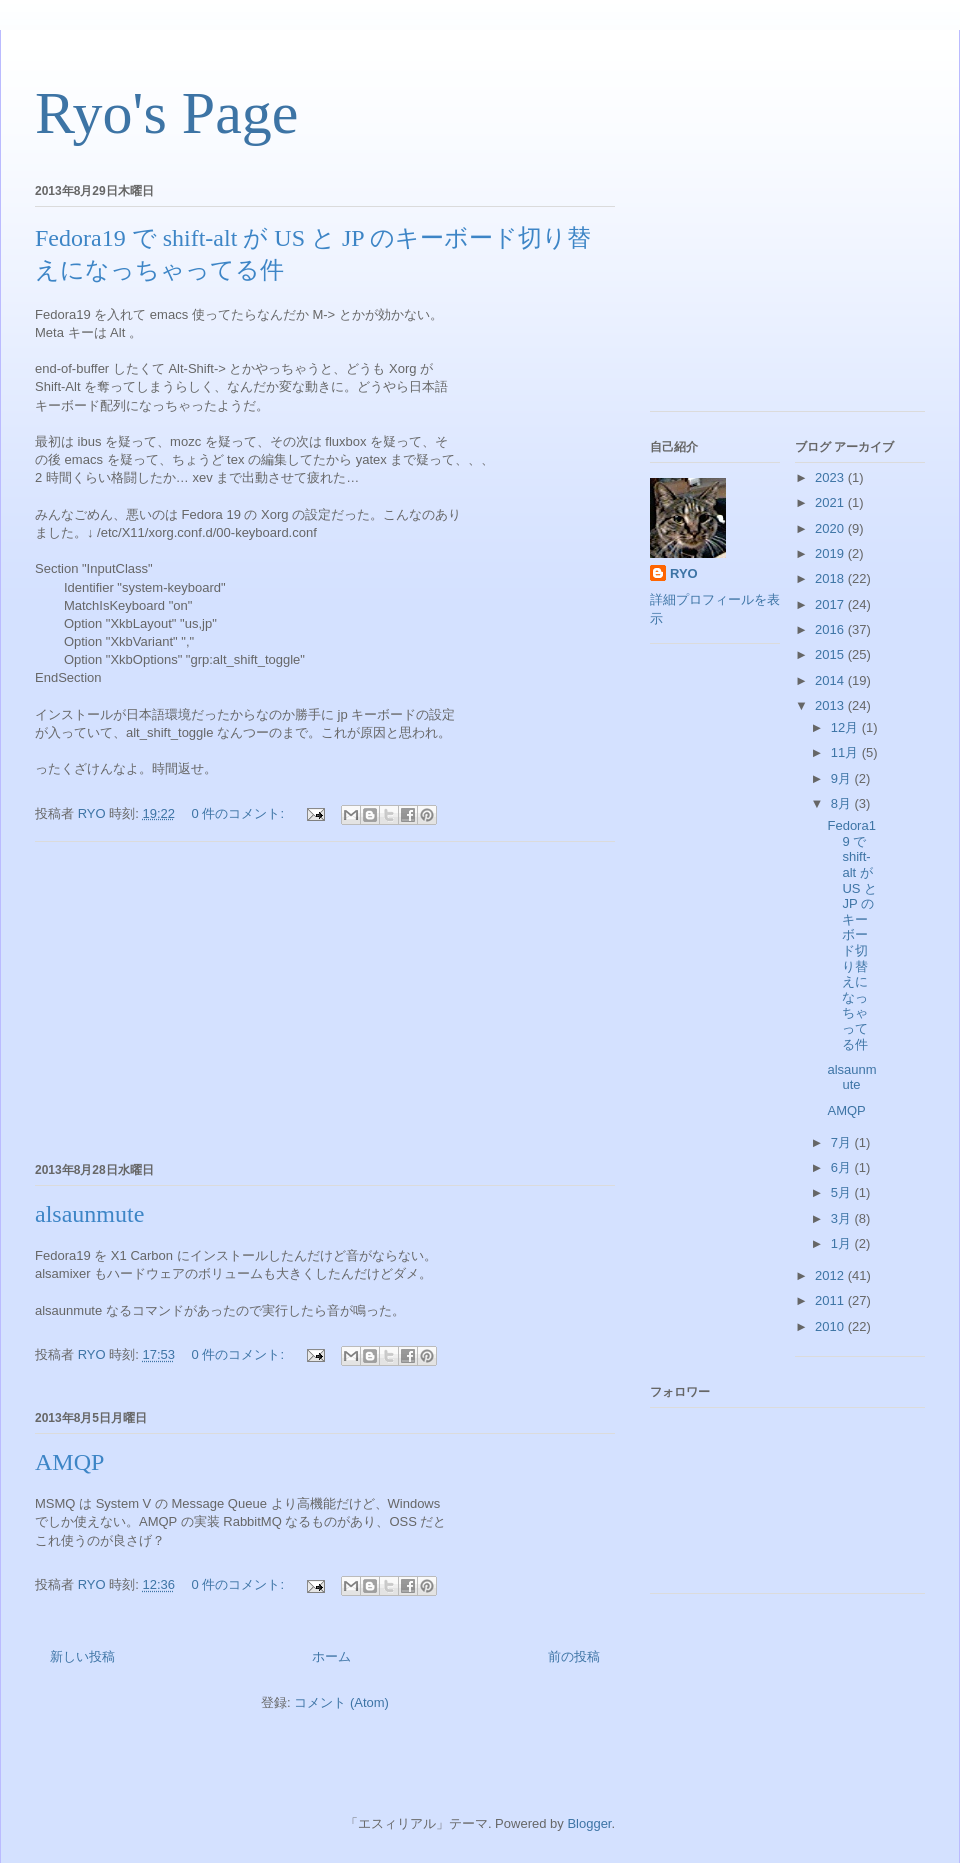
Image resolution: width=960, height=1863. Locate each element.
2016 (831, 629)
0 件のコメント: (240, 813)
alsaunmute (89, 1214)
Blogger (589, 1823)
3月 (843, 1218)
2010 (831, 1326)
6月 (843, 1167)
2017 (831, 604)
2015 (831, 654)
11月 (846, 752)
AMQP (69, 1462)
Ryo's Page (166, 113)
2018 (831, 578)
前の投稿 (574, 1656)
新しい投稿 (82, 1656)
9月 (843, 778)
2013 (831, 705)
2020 (831, 528)
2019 (831, 553)
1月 (843, 1243)
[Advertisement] (325, 998)
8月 (843, 803)
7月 (843, 1142)
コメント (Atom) (341, 1702)
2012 (831, 1275)
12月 (846, 727)
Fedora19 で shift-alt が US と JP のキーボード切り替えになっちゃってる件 (852, 934)
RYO (684, 573)
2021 (831, 502)
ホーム (331, 1656)
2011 (831, 1300)
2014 (831, 680)
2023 (831, 477)
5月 (843, 1192)
